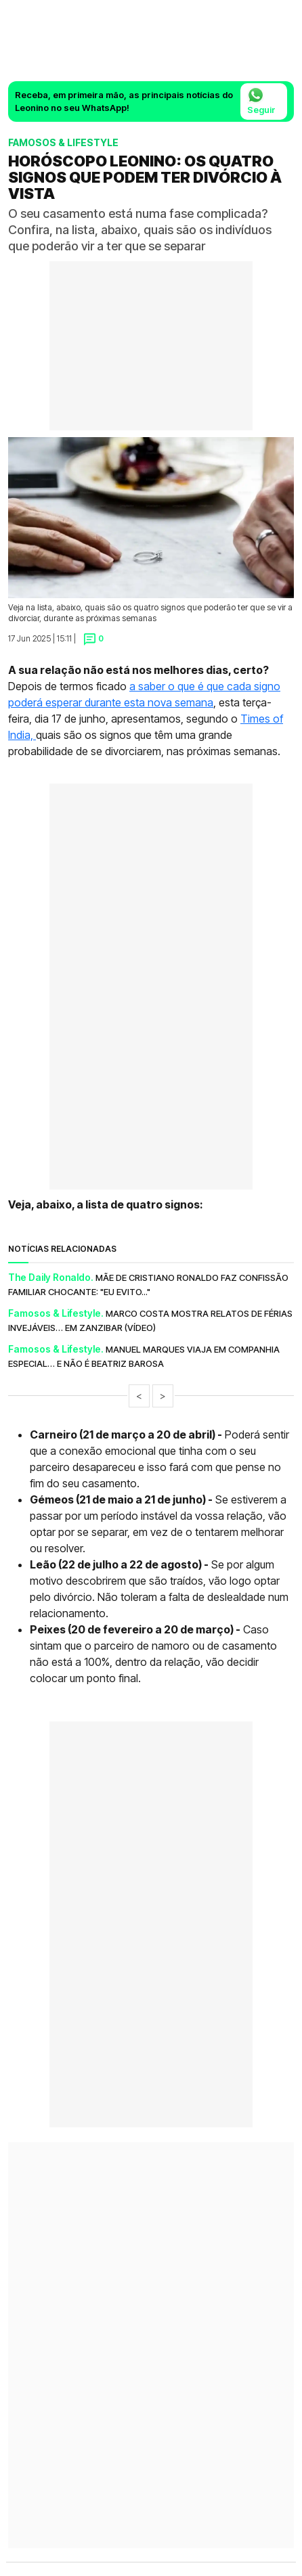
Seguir (261, 101)
